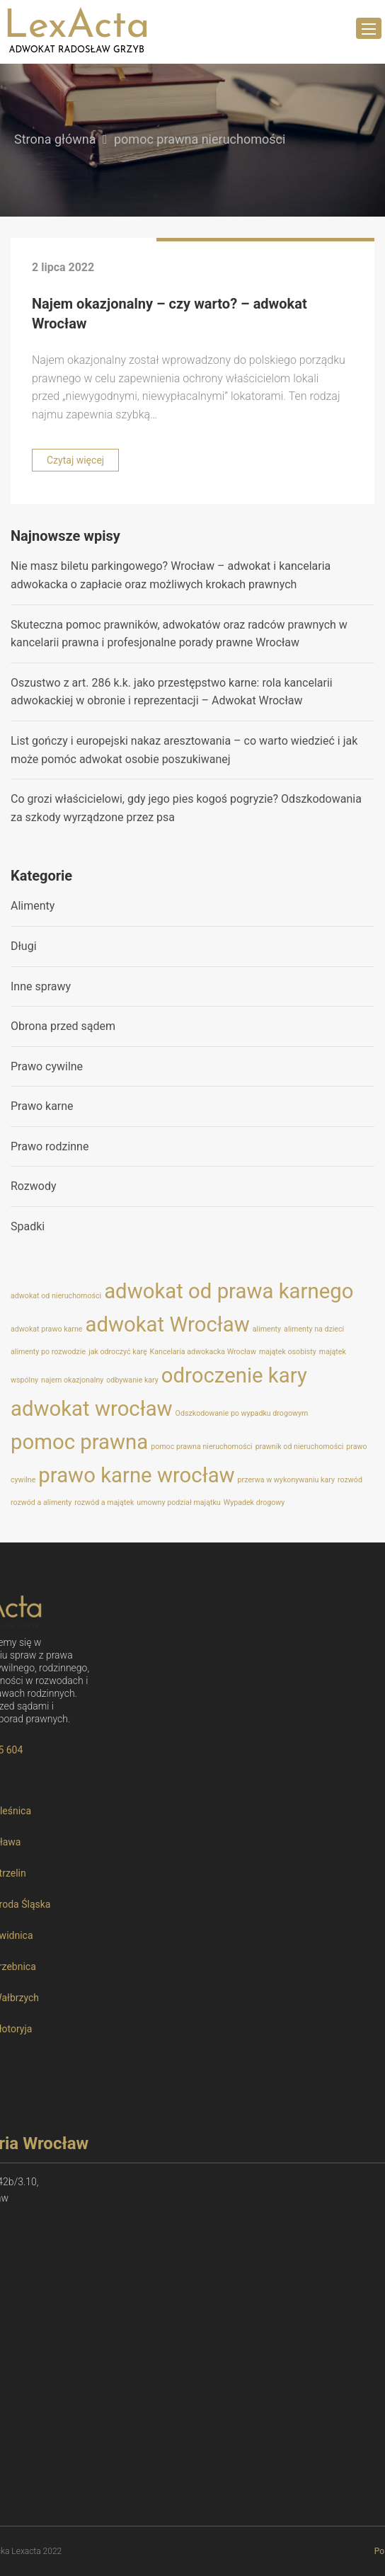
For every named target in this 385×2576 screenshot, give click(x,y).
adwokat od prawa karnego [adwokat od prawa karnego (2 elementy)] (228, 1291)
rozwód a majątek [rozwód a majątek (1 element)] (104, 1502)
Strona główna (55, 139)
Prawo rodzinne (49, 1146)
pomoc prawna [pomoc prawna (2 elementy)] (79, 1442)
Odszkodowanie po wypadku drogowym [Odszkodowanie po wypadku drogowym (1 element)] (242, 1413)
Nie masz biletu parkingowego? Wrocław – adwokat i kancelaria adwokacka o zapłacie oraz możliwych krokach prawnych (171, 575)
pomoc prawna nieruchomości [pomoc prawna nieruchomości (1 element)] (201, 1446)
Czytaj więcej (75, 460)
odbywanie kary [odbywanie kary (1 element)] (132, 1380)
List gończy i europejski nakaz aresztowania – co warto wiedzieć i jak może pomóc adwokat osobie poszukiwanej (184, 750)
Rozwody (34, 1186)
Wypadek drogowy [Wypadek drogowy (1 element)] (254, 1502)
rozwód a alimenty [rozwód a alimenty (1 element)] (41, 1502)
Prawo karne (42, 1106)
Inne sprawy (41, 986)
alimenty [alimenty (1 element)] (267, 1329)
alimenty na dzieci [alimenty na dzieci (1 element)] (314, 1329)
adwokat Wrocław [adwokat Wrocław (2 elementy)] (167, 1324)
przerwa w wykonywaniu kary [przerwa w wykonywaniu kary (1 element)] (286, 1479)
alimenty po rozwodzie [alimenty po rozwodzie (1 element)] (48, 1351)
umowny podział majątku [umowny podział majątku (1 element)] (178, 1502)
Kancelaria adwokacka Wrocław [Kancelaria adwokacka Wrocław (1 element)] (203, 1351)
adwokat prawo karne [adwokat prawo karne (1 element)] (46, 1329)
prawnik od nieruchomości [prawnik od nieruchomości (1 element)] (299, 1446)
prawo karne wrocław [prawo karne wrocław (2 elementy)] (136, 1475)
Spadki (28, 1226)
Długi (24, 946)
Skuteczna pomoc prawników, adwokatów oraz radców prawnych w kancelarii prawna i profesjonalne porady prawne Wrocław (179, 634)
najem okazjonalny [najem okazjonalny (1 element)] (72, 1380)
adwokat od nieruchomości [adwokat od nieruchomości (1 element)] (56, 1295)
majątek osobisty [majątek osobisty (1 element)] (287, 1351)
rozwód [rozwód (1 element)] (350, 1479)
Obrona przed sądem (63, 1026)
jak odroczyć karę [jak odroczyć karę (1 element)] (117, 1351)
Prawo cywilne (47, 1066)
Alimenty (32, 905)
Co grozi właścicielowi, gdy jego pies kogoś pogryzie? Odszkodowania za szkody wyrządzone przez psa (186, 808)
